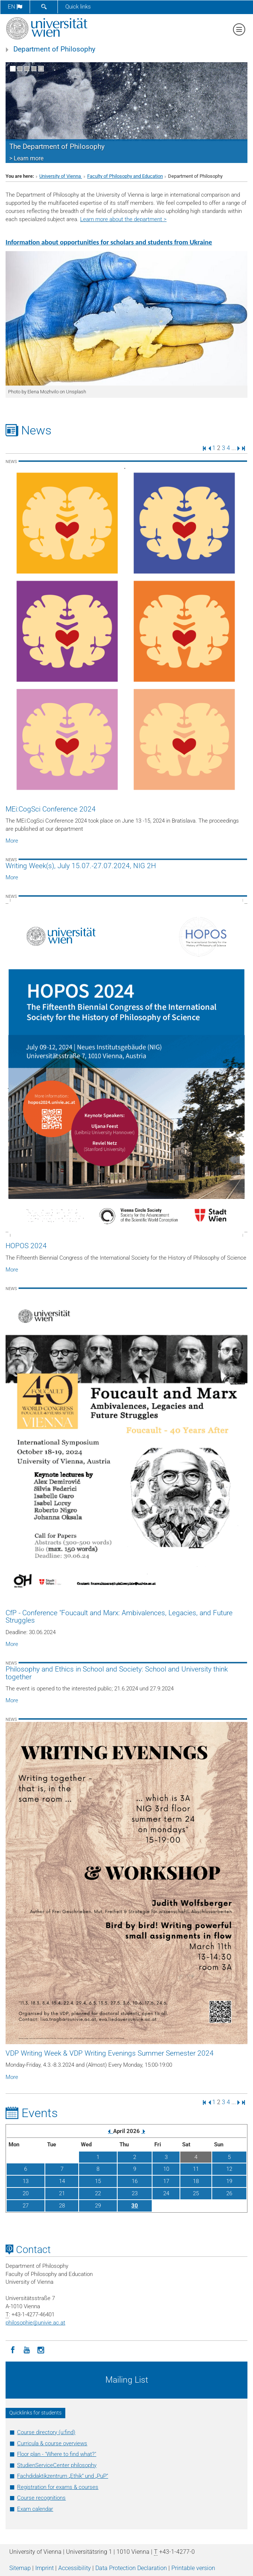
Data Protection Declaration (131, 2568)
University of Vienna (60, 176)
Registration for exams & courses (57, 2487)
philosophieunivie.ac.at (35, 2322)
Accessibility (74, 2568)
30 (134, 2205)
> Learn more (26, 158)
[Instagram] (41, 2349)
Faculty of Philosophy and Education (125, 176)
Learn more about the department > (123, 219)
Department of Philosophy (54, 49)
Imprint (44, 2568)
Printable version (193, 2568)
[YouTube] (27, 2349)
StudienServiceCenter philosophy (56, 2465)
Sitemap (20, 2568)
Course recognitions (41, 2498)
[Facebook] (13, 2349)
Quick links (78, 6)
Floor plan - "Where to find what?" (56, 2454)
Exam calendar (35, 2509)
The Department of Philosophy (57, 147)
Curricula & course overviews (52, 2443)
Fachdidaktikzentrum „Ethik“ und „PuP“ (62, 2476)
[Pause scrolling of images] (41, 68)
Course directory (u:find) (46, 2432)
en (15, 6)
